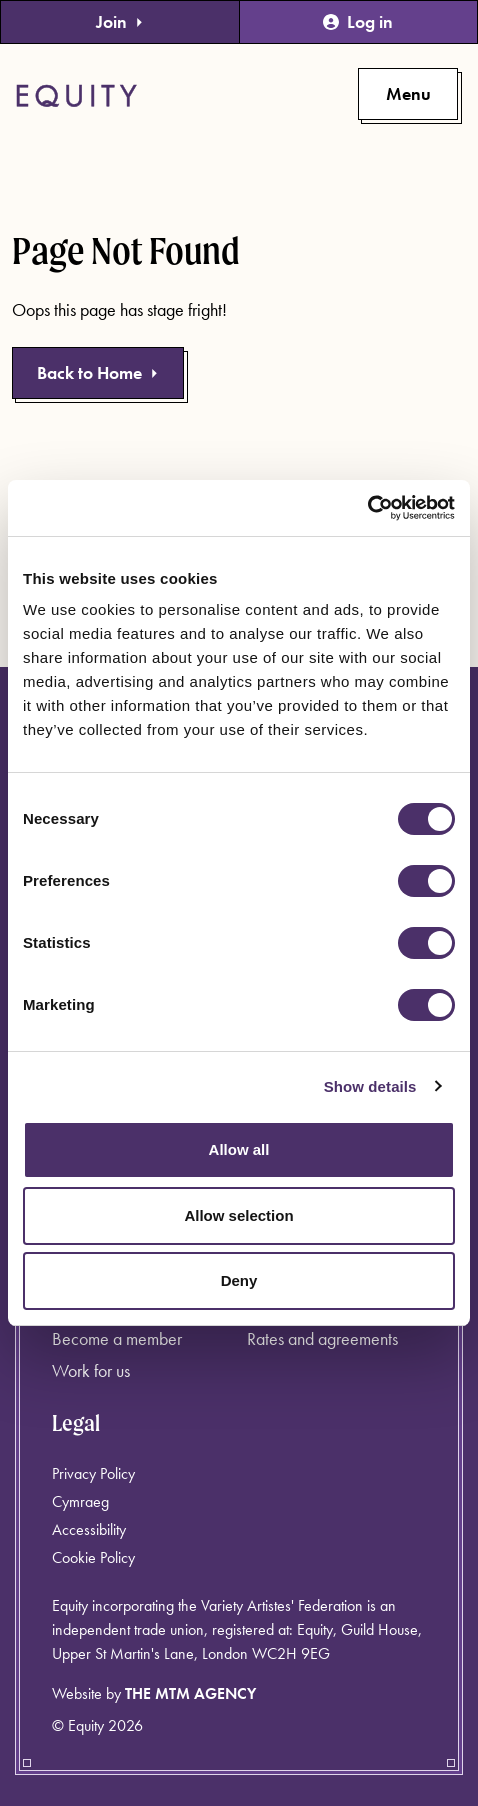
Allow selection (238, 1215)
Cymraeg (80, 1501)
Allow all (239, 1149)
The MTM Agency (190, 1693)
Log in (358, 21)
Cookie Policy (93, 1557)
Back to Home (98, 372)
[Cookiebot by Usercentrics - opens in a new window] (367, 508)
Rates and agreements (322, 1338)
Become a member (117, 1338)
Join (120, 21)
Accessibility (89, 1529)
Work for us (91, 1370)
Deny (239, 1280)
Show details (370, 1086)
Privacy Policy (93, 1473)
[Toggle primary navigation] (408, 94)
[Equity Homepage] (76, 96)
